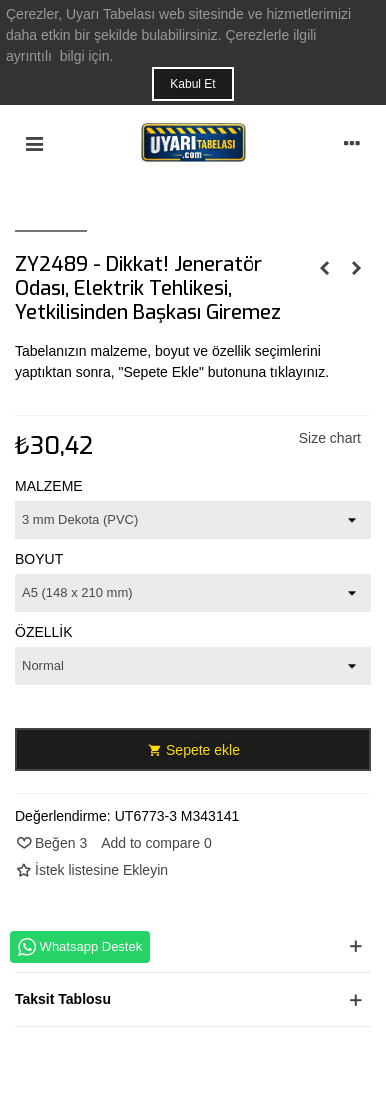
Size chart (330, 438)
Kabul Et (192, 84)
